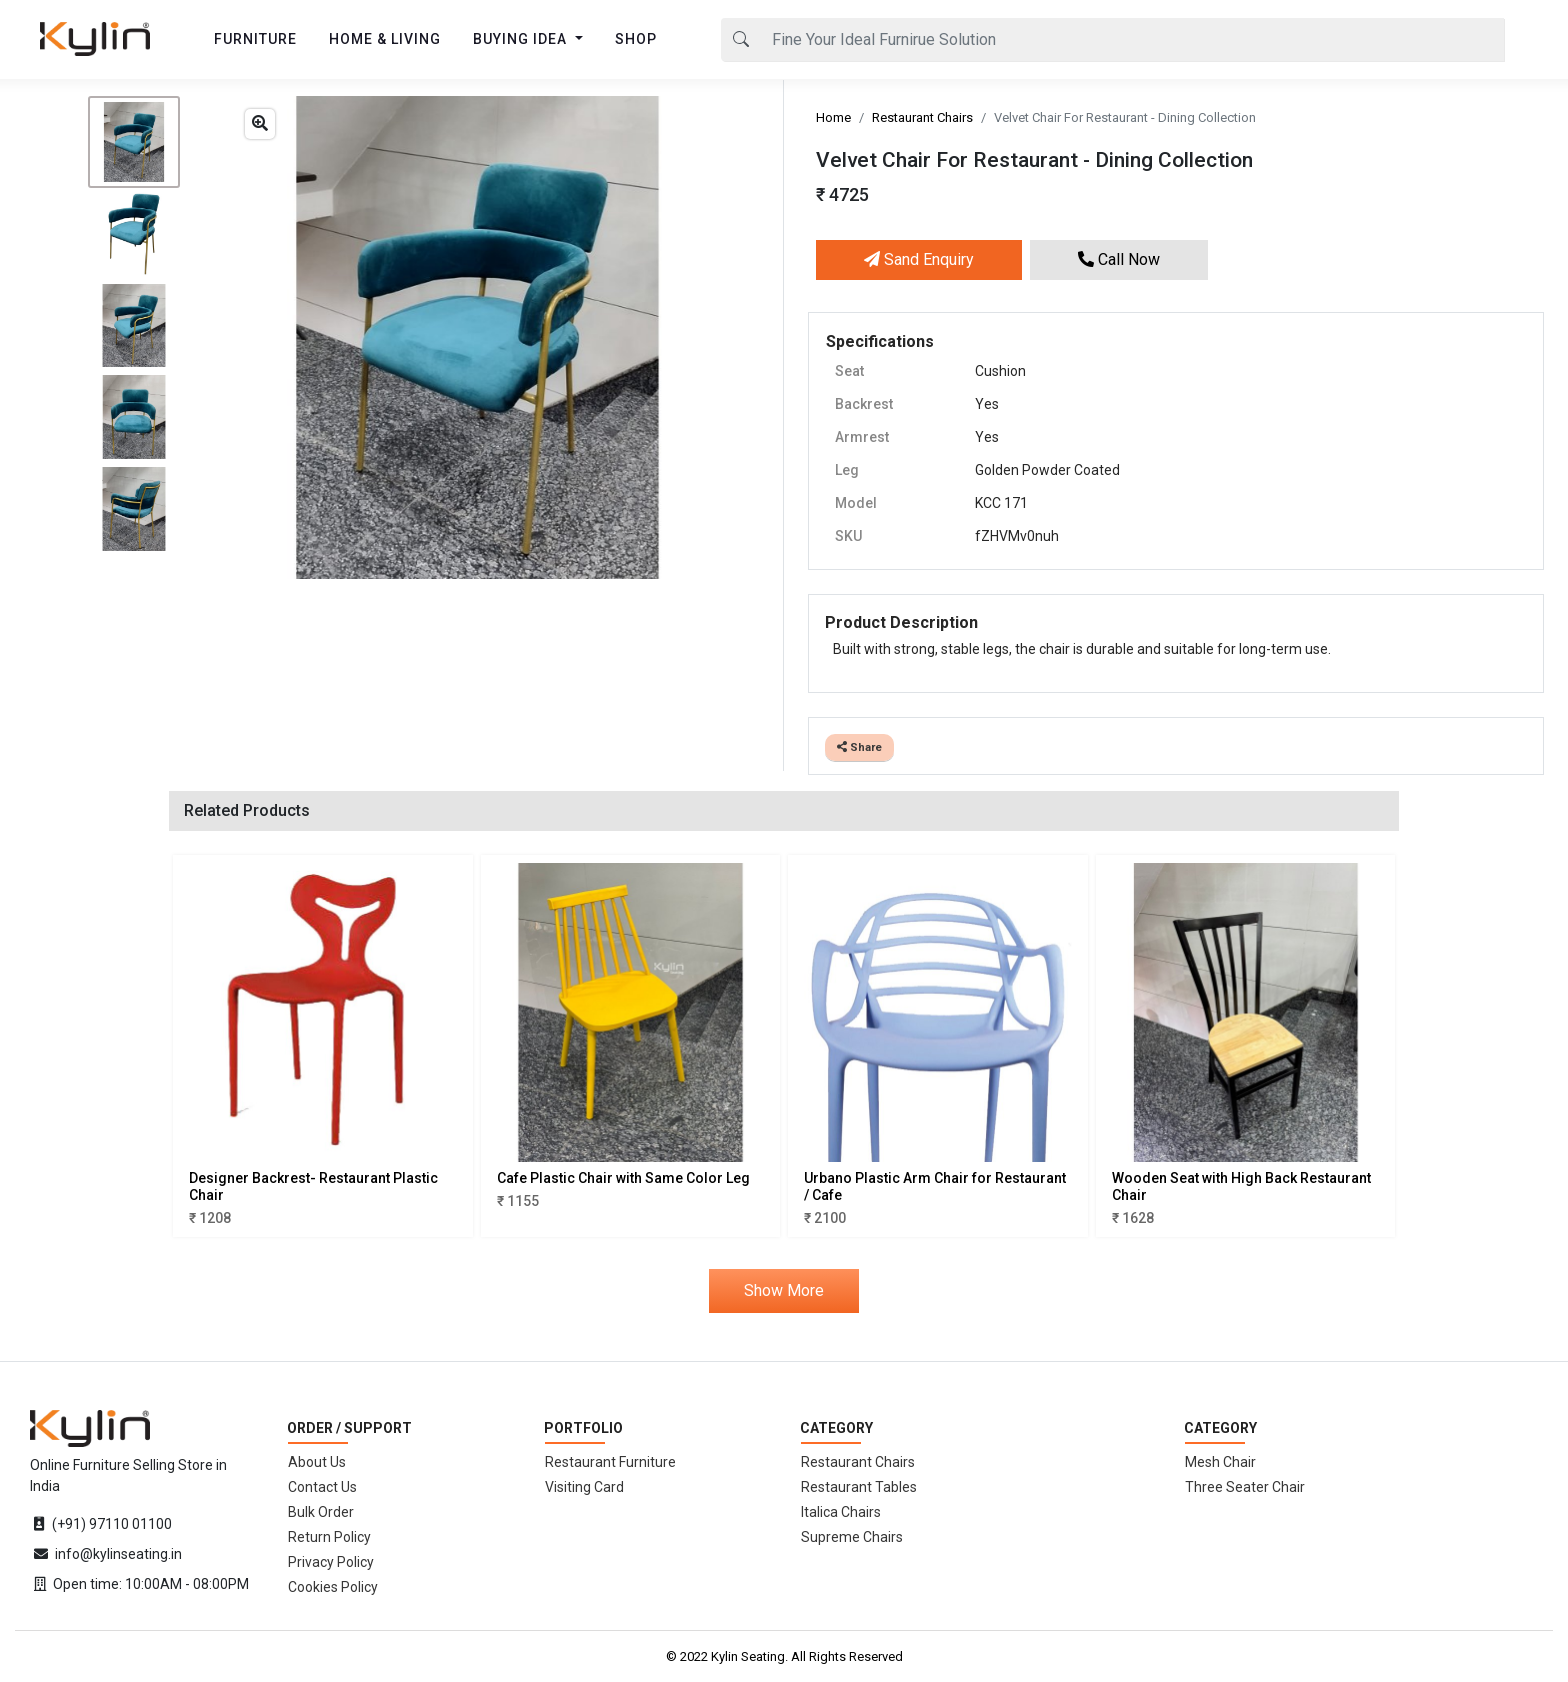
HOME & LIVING (385, 39)
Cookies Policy (333, 1587)
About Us (317, 1462)
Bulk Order (321, 1512)
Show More (784, 1290)
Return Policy (329, 1537)
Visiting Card (584, 1487)
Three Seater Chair (1245, 1487)
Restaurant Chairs (922, 117)
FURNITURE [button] (255, 39)
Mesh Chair (1220, 1462)
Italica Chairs (841, 1512)
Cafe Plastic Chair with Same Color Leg (623, 1178)
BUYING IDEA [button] (522, 39)
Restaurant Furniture (610, 1462)
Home (833, 117)
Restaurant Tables (859, 1487)
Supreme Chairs (852, 1537)
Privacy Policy (331, 1562)
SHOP (636, 39)
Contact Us (322, 1487)
